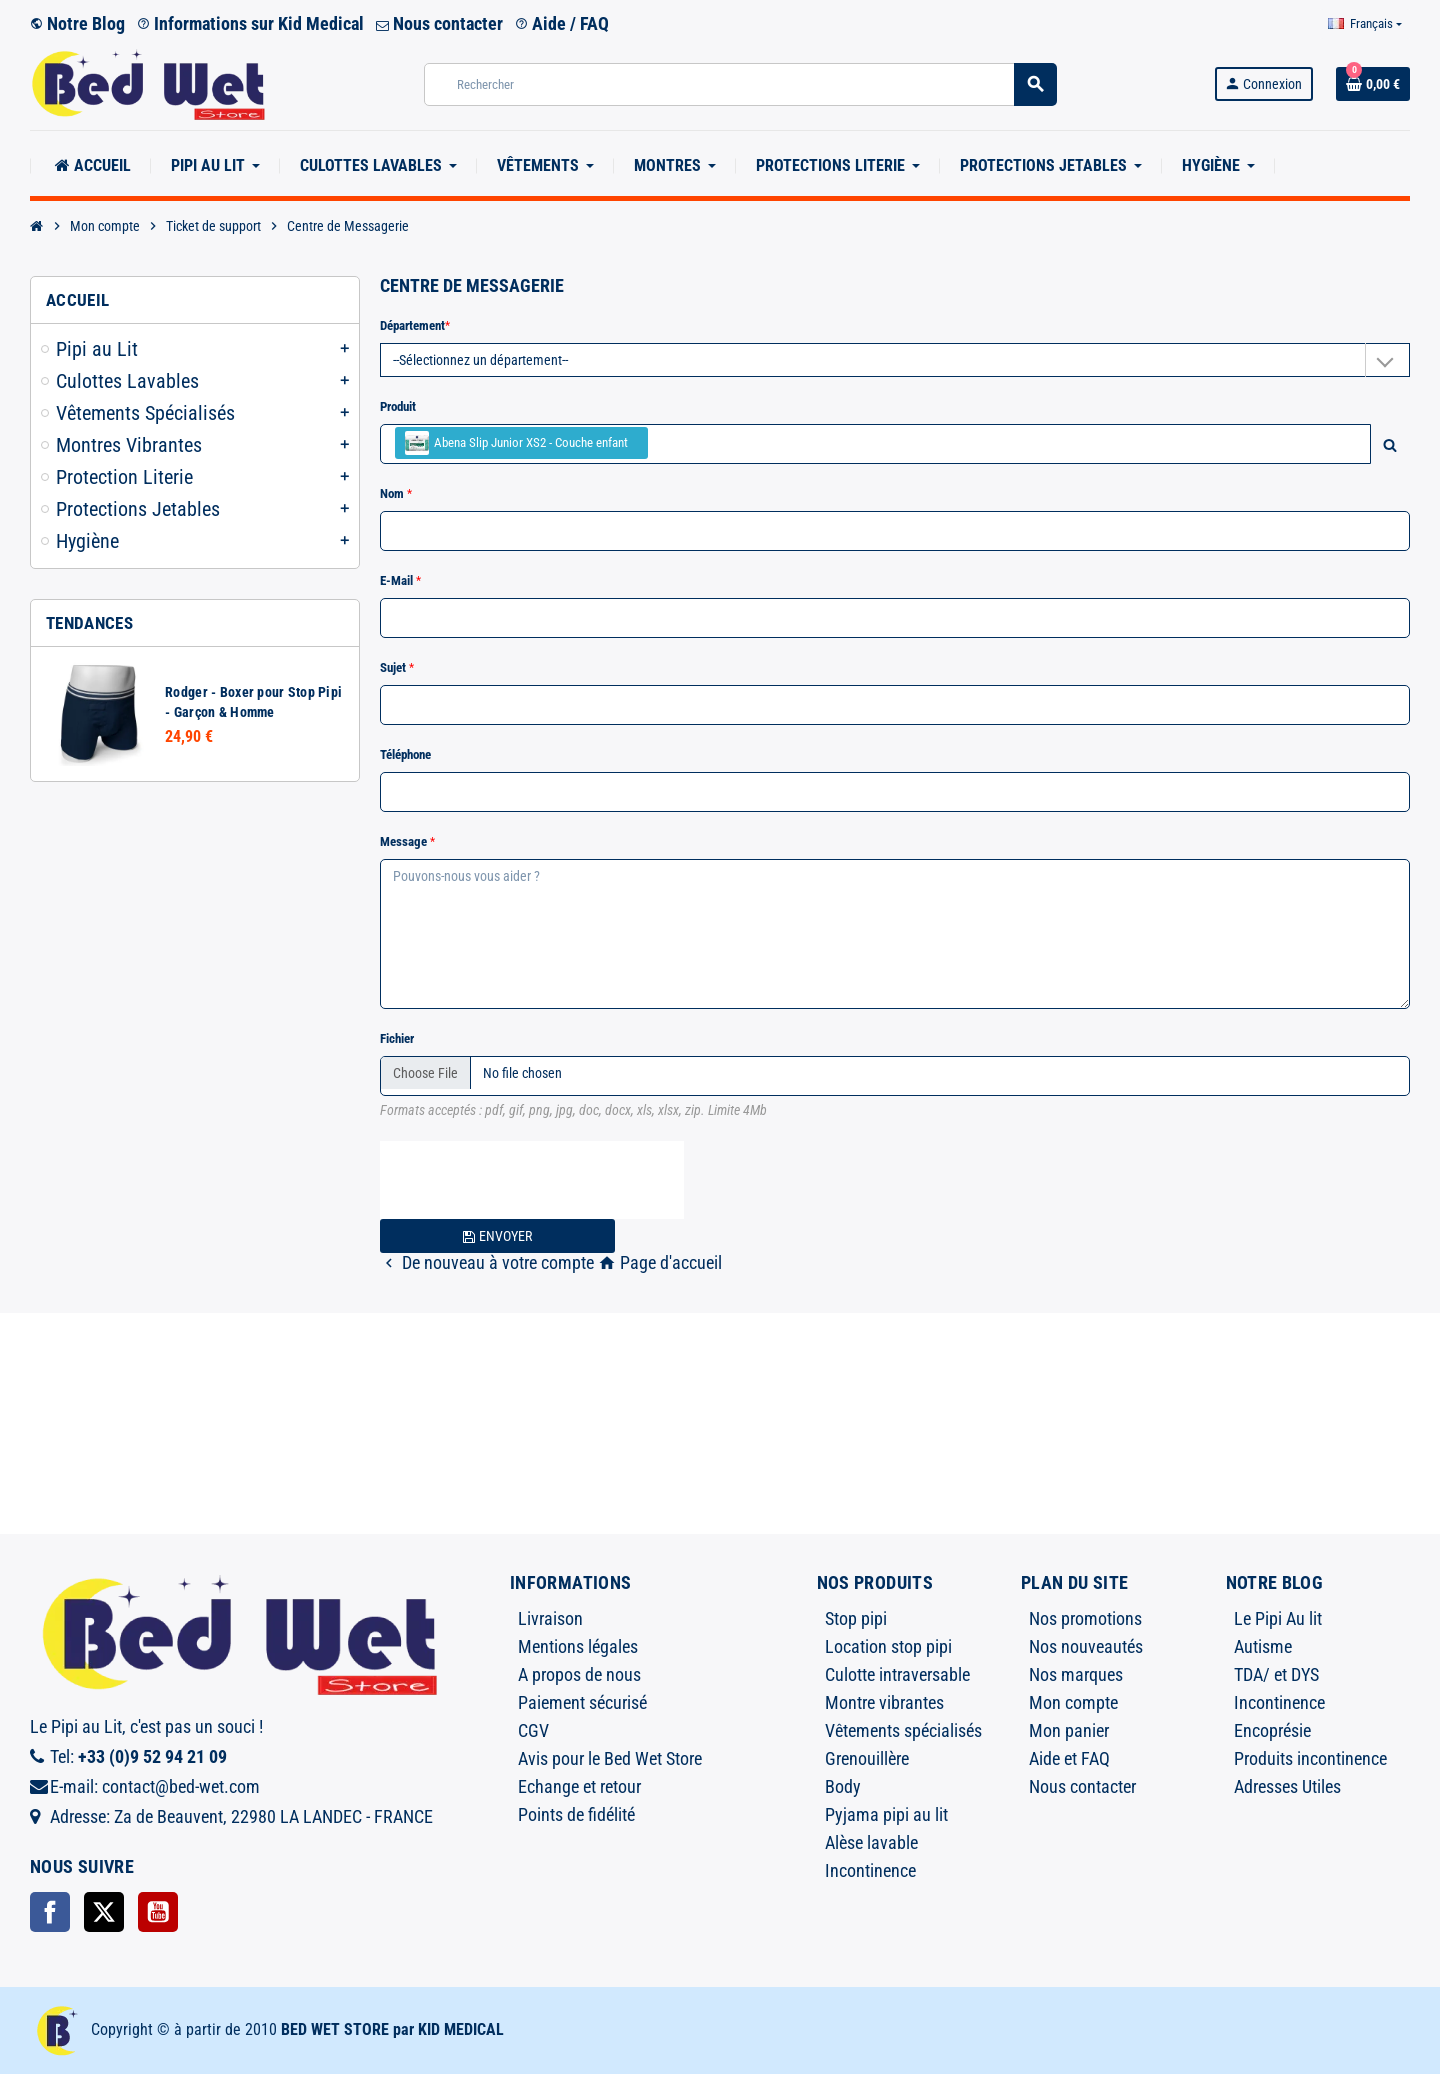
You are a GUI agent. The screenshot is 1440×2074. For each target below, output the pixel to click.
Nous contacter (439, 23)
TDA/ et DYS (1276, 1674)
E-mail (398, 580)
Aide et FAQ (1069, 1758)
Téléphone (405, 754)
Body (843, 1786)
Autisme (1263, 1646)
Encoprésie (1272, 1730)
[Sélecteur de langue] (1365, 24)
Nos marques (1076, 1674)
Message (405, 841)
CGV (533, 1730)
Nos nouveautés (1086, 1646)
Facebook (50, 1912)
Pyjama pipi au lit (886, 1814)
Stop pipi (856, 1618)
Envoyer (497, 1236)
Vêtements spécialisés (903, 1730)
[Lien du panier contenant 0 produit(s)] (1373, 84)
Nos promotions (1085, 1618)
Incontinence (870, 1870)
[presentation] (532, 1180)
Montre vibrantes (884, 1702)
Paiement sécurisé (582, 1702)
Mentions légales (578, 1646)
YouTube (158, 1912)
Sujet (394, 667)
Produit (398, 406)
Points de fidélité (576, 1814)
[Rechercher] (740, 84)
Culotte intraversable (897, 1674)
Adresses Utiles (1287, 1786)
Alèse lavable (871, 1842)
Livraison (550, 1618)
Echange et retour (579, 1786)
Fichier (397, 1038)
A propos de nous (579, 1674)
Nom (393, 493)
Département (412, 325)
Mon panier (1069, 1730)
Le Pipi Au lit (1278, 1618)
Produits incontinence (1310, 1758)
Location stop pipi (888, 1646)
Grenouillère (867, 1758)
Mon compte (1073, 1702)
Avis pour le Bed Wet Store (610, 1758)
